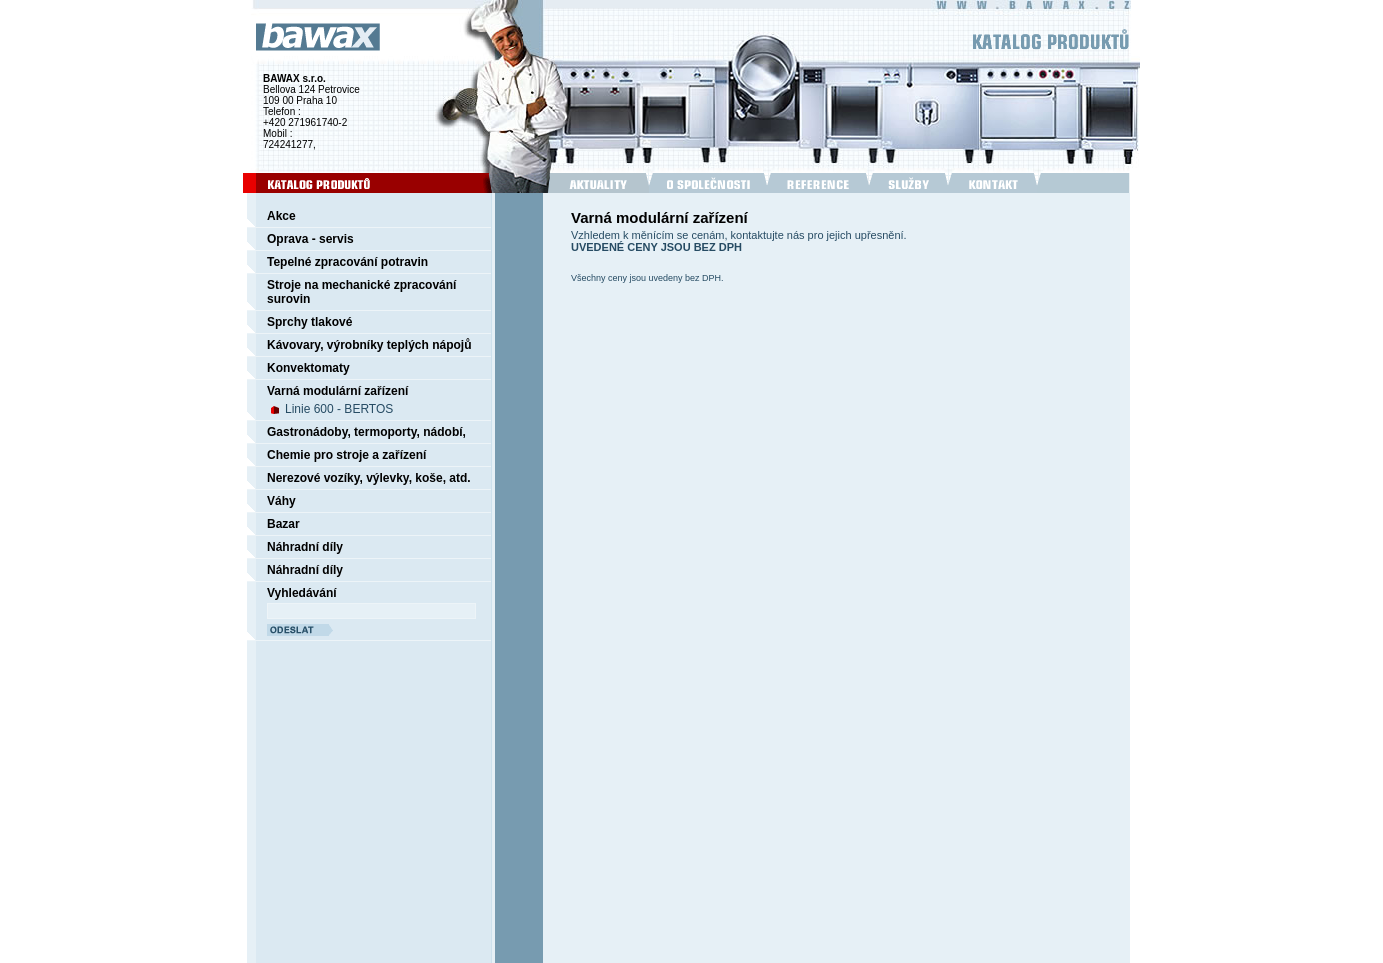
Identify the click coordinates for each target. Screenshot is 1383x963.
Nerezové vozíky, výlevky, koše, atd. (369, 478)
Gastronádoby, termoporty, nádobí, (366, 432)
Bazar (283, 524)
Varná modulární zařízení (337, 391)
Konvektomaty (308, 368)
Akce (281, 216)
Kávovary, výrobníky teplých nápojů (369, 345)
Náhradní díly (305, 547)
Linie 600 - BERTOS (339, 409)
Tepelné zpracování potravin (347, 262)
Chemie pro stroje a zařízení (346, 455)
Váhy (281, 501)
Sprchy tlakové (309, 322)
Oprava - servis (310, 239)
